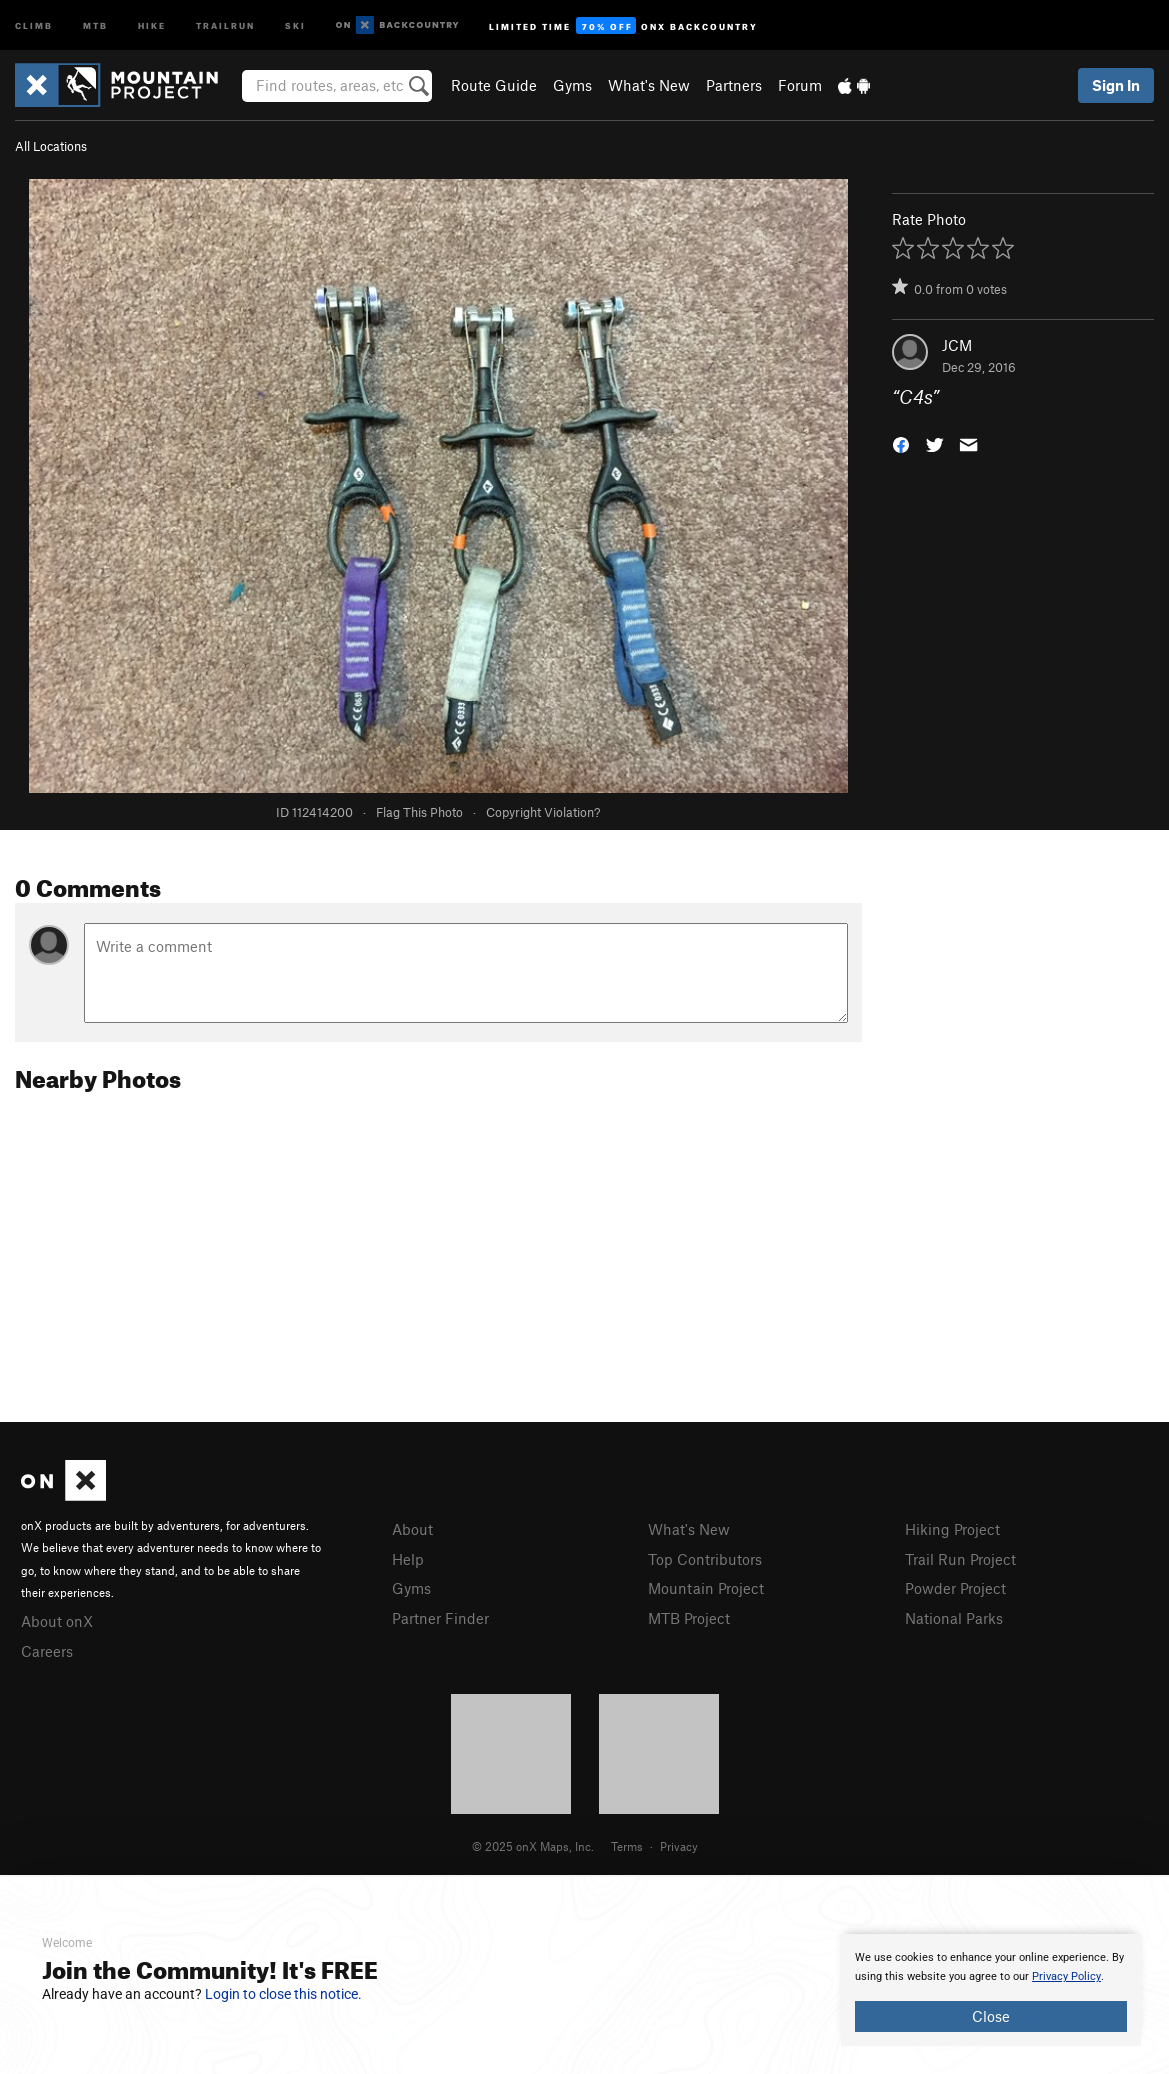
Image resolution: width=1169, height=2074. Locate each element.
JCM (957, 345)
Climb (34, 24)
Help (408, 1559)
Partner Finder (440, 1618)
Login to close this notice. (283, 1994)
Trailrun (225, 24)
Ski (295, 24)
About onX (57, 1621)
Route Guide (494, 85)
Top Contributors (705, 1559)
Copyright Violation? (543, 812)
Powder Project (955, 1588)
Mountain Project (706, 1588)
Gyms (572, 85)
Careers (47, 1651)
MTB (95, 24)
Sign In (1116, 85)
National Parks (954, 1618)
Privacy (679, 1846)
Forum (800, 85)
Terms (627, 1846)
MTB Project (689, 1618)
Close (991, 2016)
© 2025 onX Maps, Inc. (533, 1846)
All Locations (51, 146)
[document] (991, 1990)
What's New (649, 85)
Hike (152, 24)
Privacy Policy (1066, 1976)
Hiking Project (952, 1529)
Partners (734, 85)
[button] (901, 443)
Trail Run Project (960, 1559)
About (412, 1529)
